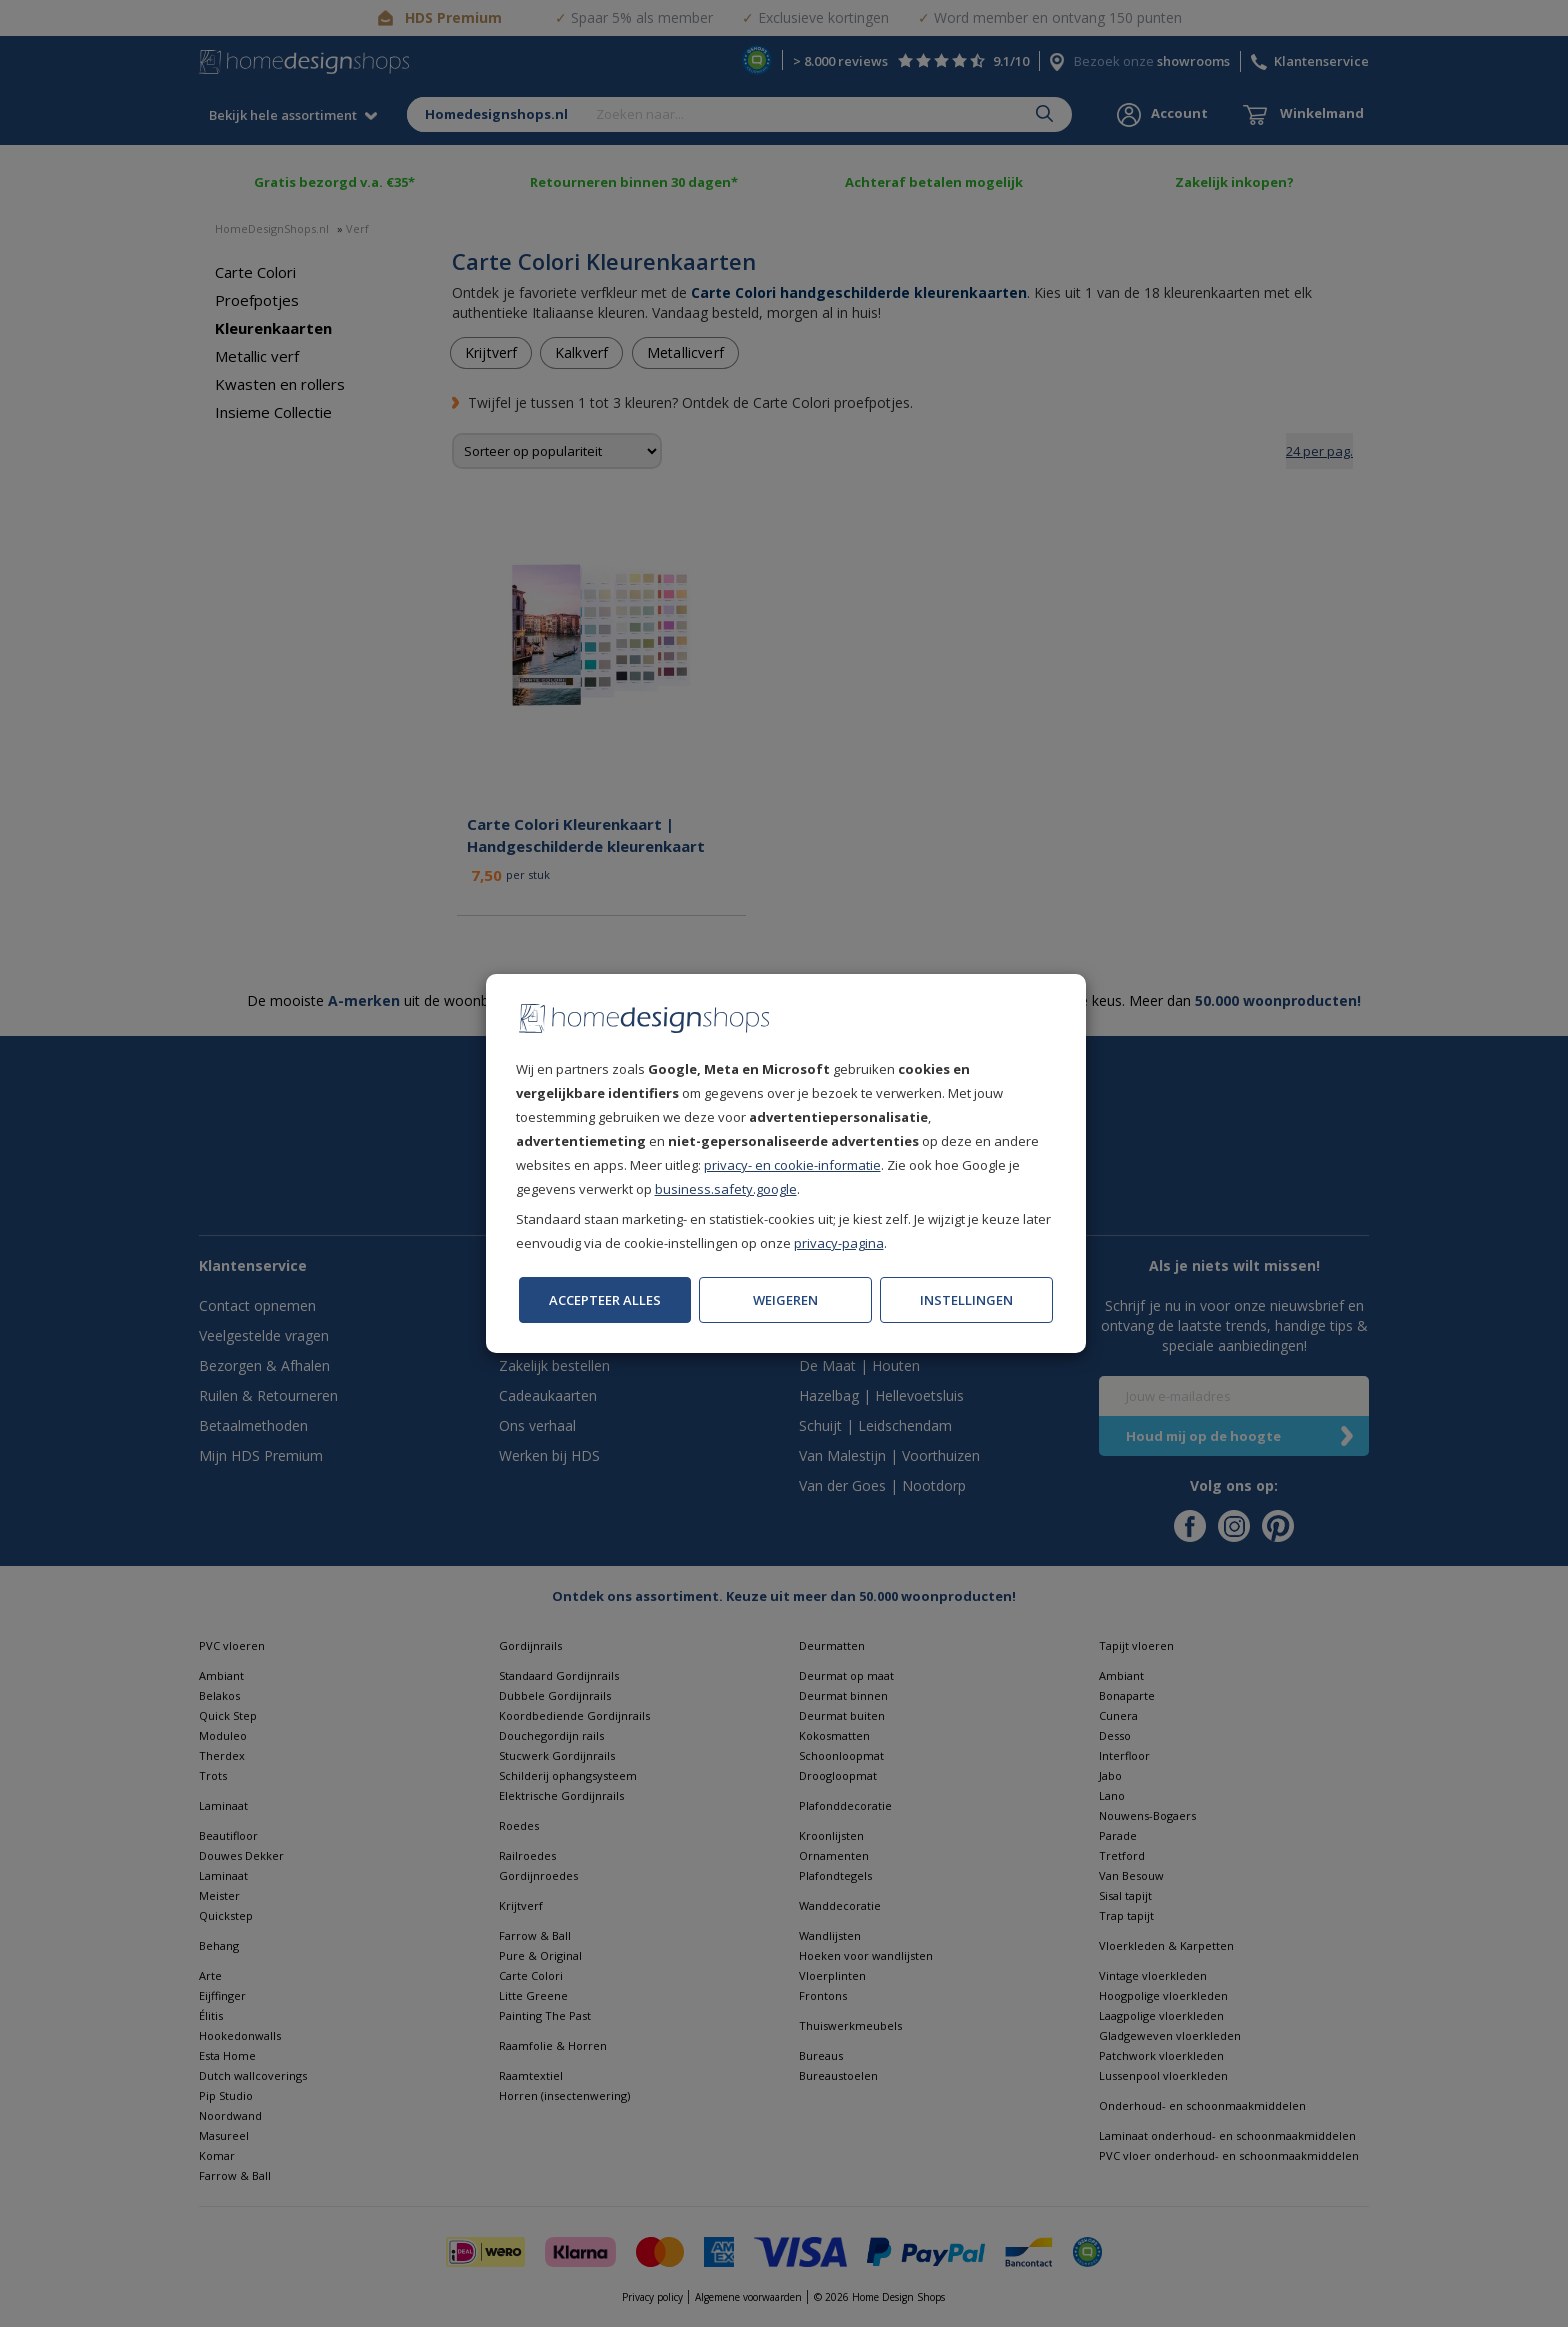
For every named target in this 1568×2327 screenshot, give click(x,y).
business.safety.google (726, 1189)
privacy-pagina (839, 1243)
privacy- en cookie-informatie (792, 1165)
